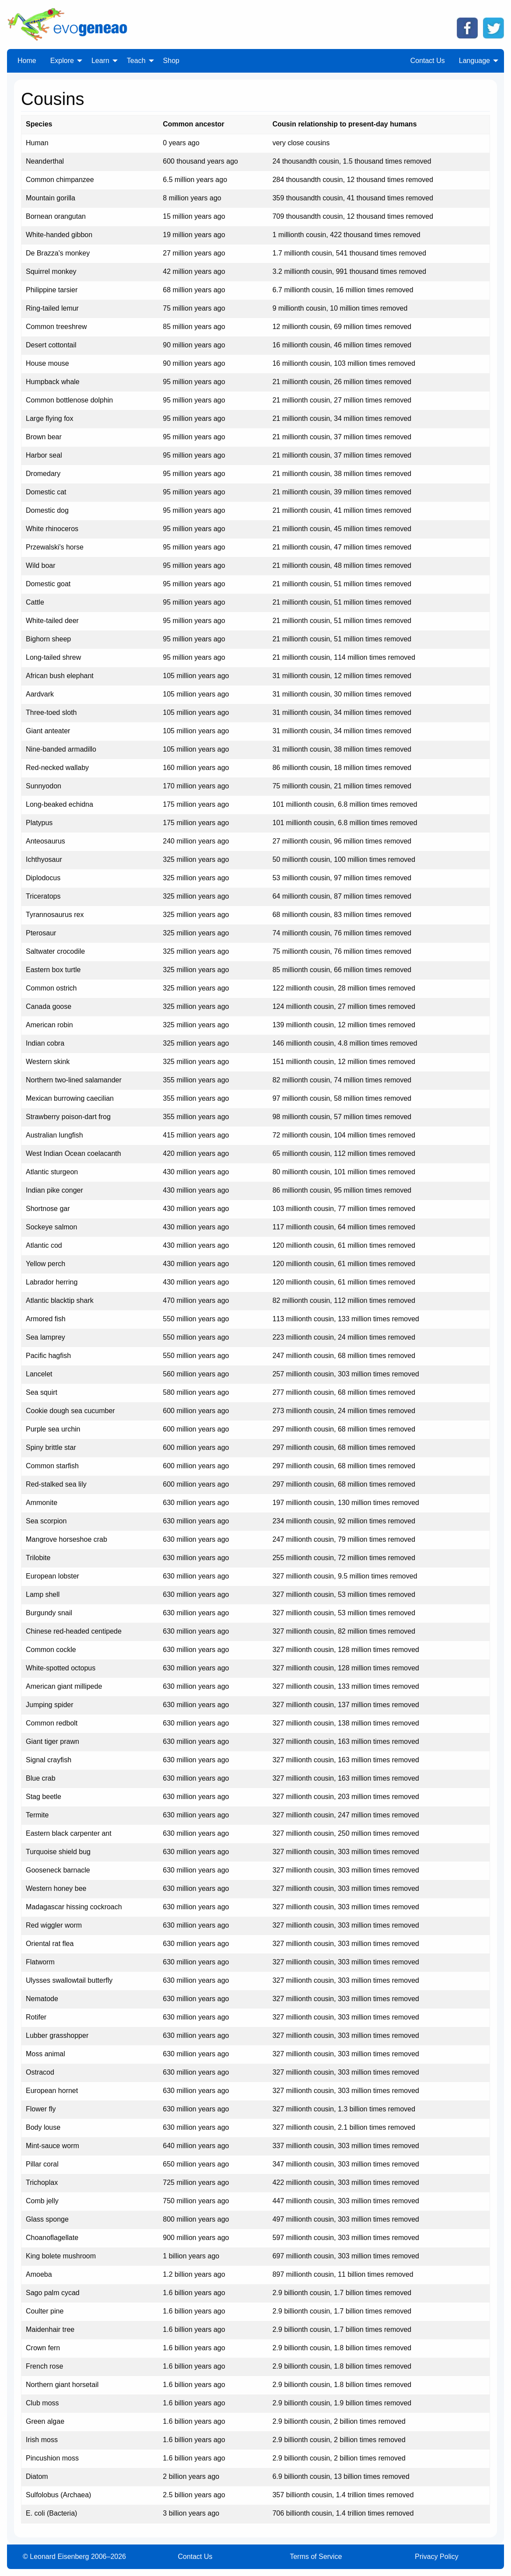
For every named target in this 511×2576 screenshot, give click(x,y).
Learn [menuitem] (100, 60)
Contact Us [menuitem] (427, 60)
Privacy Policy (436, 2556)
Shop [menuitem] (171, 60)
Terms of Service (316, 2556)
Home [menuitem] (27, 60)
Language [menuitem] (474, 60)
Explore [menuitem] (62, 60)
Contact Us (195, 2556)
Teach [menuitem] (136, 60)
